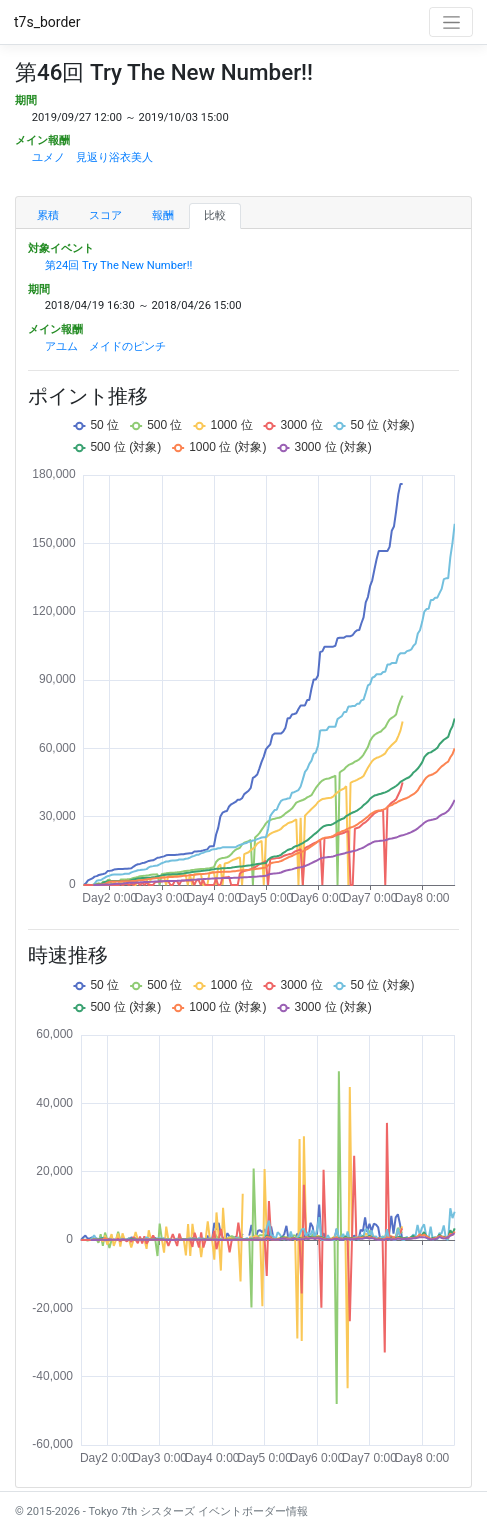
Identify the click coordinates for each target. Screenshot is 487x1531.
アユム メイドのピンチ (105, 346)
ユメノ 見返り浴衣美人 (92, 157)
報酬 (163, 215)
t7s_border (47, 22)
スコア (105, 215)
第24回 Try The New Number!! (119, 265)
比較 (215, 215)
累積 (48, 215)
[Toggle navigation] (451, 22)
